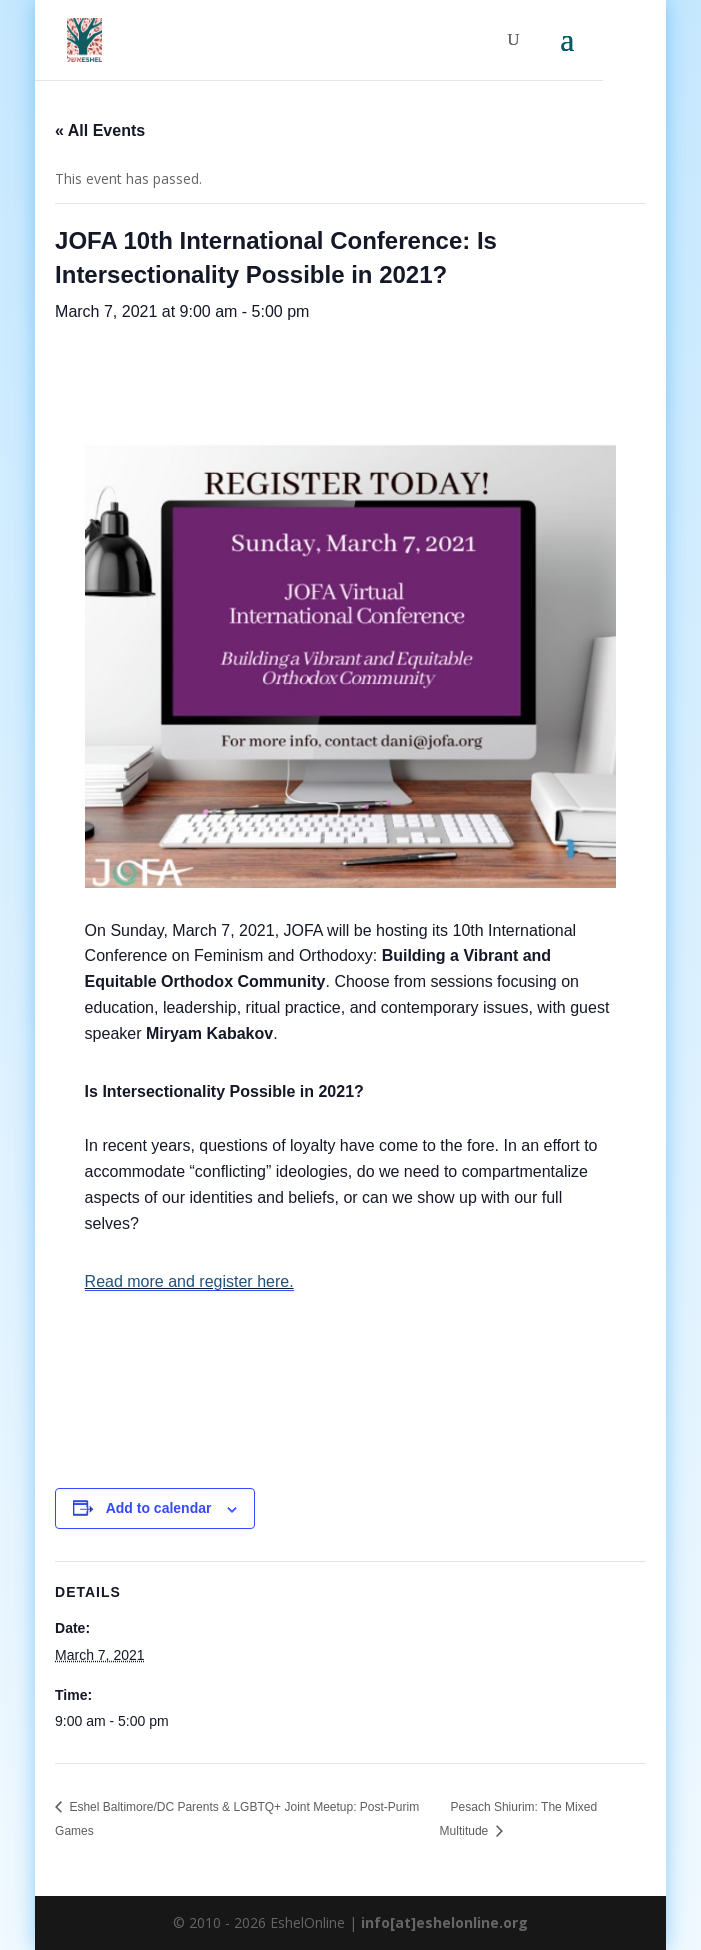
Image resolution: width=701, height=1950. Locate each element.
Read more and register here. (189, 1281)
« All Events (100, 130)
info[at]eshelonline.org (444, 1922)
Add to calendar (159, 1508)
